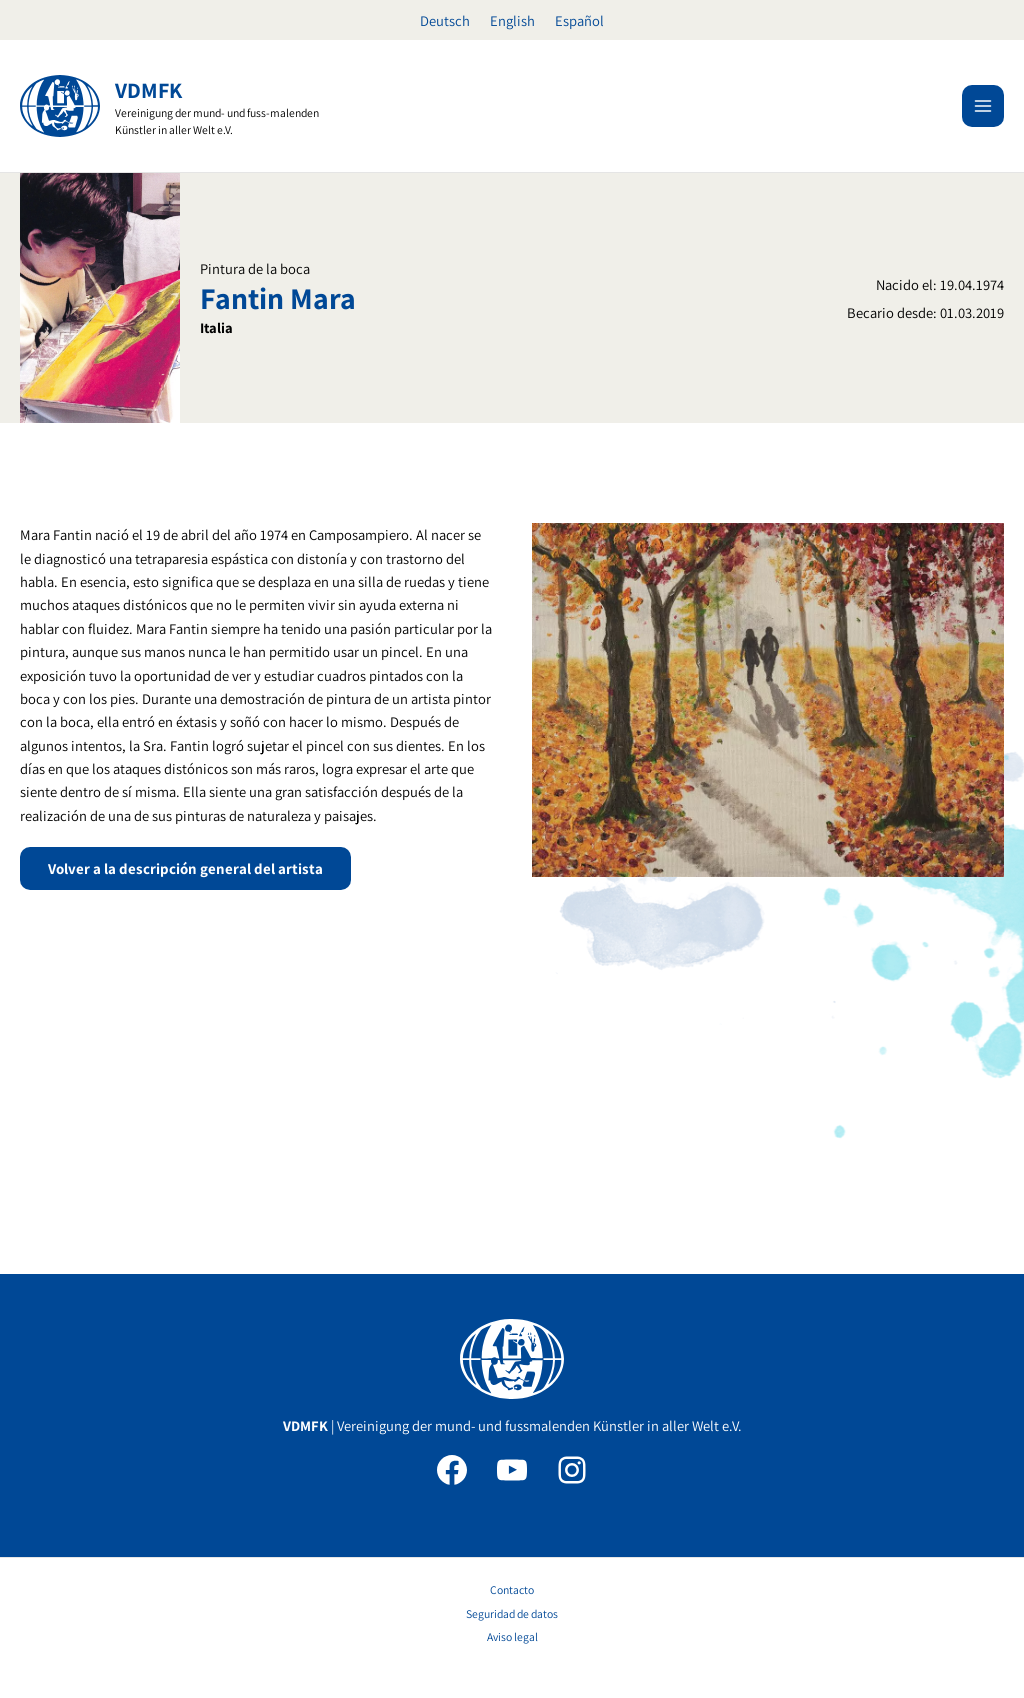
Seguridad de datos (512, 1613)
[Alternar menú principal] (983, 106)
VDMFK (148, 90)
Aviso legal (512, 1636)
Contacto (512, 1589)
